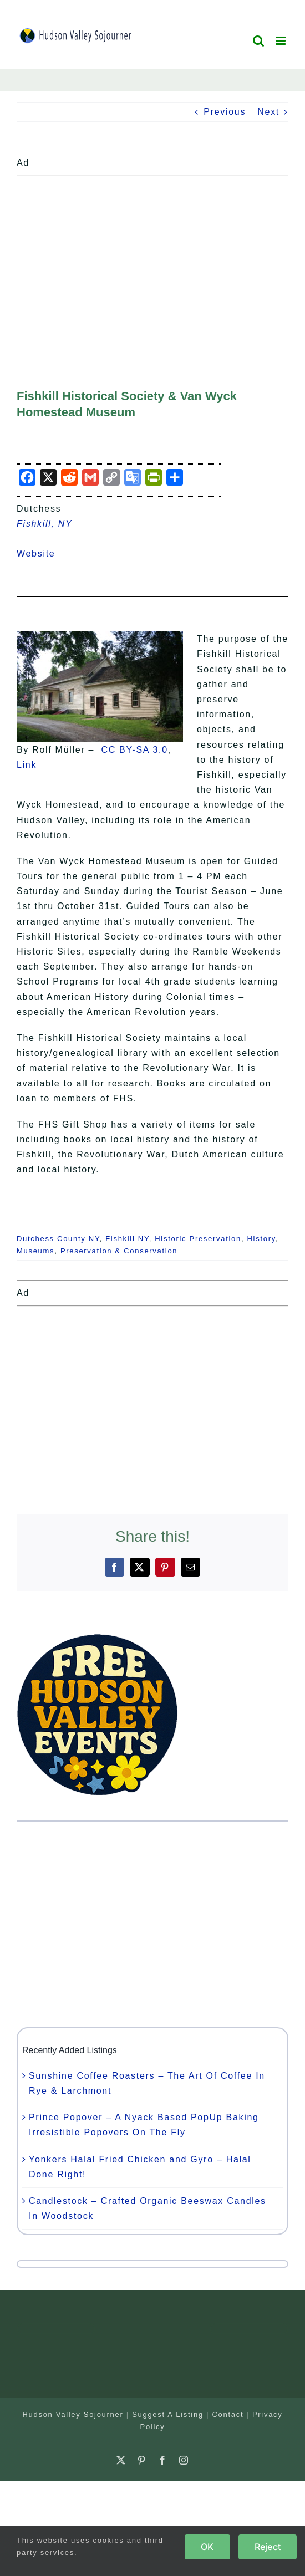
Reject (268, 2546)
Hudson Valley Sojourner (73, 2414)
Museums (35, 1251)
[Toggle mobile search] (259, 41)
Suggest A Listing (168, 2414)
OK (207, 2546)
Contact (228, 2414)
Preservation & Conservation (118, 1251)
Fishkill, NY (44, 523)
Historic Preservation (198, 1239)
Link (27, 764)
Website (43, 553)
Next (268, 111)
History (261, 1239)
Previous (225, 111)
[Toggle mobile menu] (282, 41)
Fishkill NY (127, 1239)
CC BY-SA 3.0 (134, 749)
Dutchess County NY (58, 1239)
